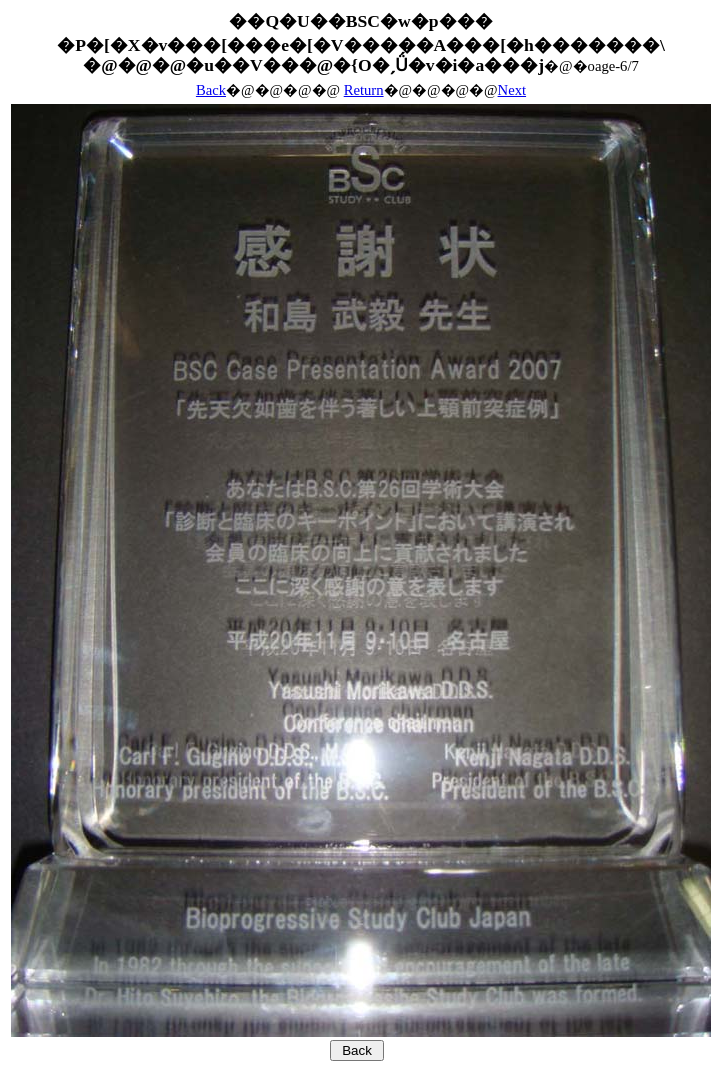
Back (211, 90)
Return (364, 90)
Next (512, 90)
